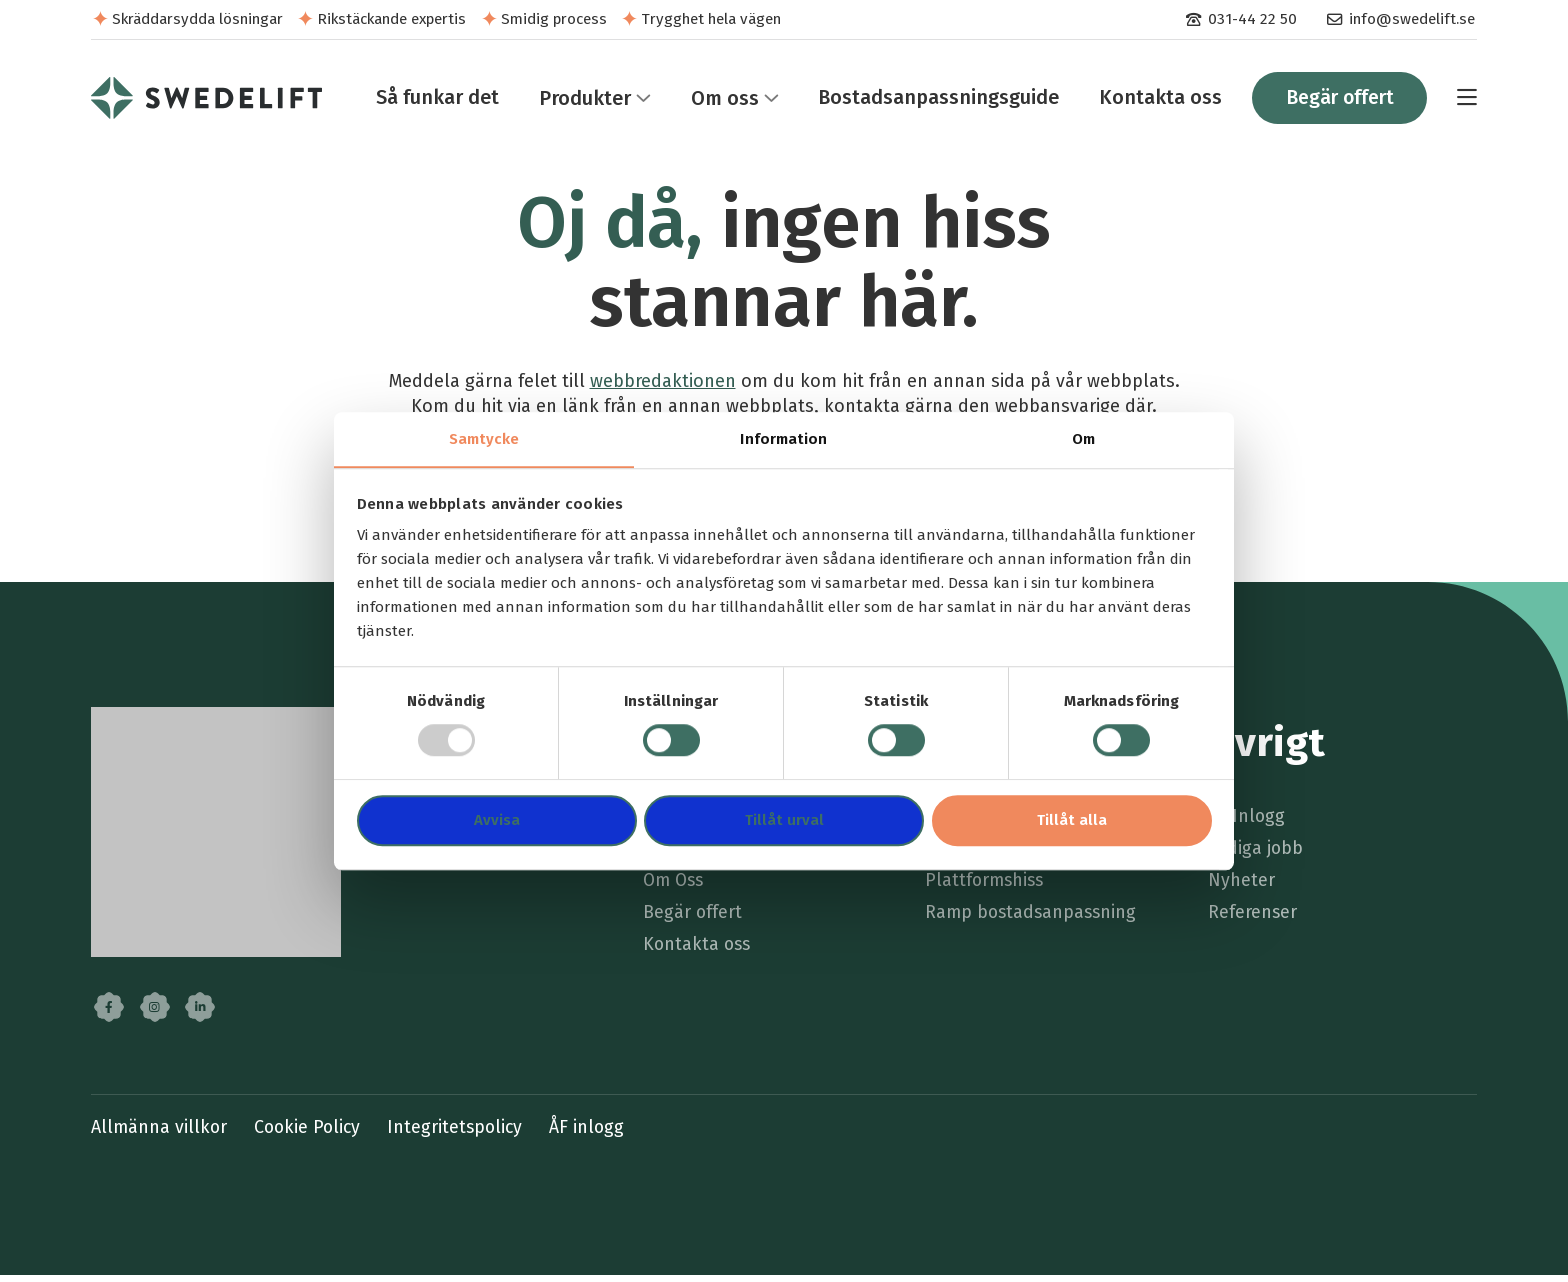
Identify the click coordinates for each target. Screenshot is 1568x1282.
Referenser (1253, 919)
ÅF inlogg (596, 1134)
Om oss (718, 101)
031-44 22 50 (1251, 19)
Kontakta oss (1154, 100)
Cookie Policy (311, 1134)
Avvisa (497, 821)
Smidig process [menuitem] (554, 19)
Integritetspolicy (462, 1134)
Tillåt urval (784, 821)
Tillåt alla (1072, 821)
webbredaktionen (663, 386)
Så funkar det (431, 100)
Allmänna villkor (160, 1134)
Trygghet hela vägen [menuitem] (711, 19)
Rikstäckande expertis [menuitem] (391, 19)
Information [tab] (783, 439)
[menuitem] (1240, 19)
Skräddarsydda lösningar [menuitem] (197, 19)
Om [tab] (1083, 439)
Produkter (579, 101)
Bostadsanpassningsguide (932, 100)
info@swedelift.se (1412, 19)
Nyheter (1241, 886)
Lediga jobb (1256, 854)
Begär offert (1336, 100)
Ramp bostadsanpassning (1033, 919)
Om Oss (675, 886)
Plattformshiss (986, 886)
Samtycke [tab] (484, 439)
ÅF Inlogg (1247, 822)
